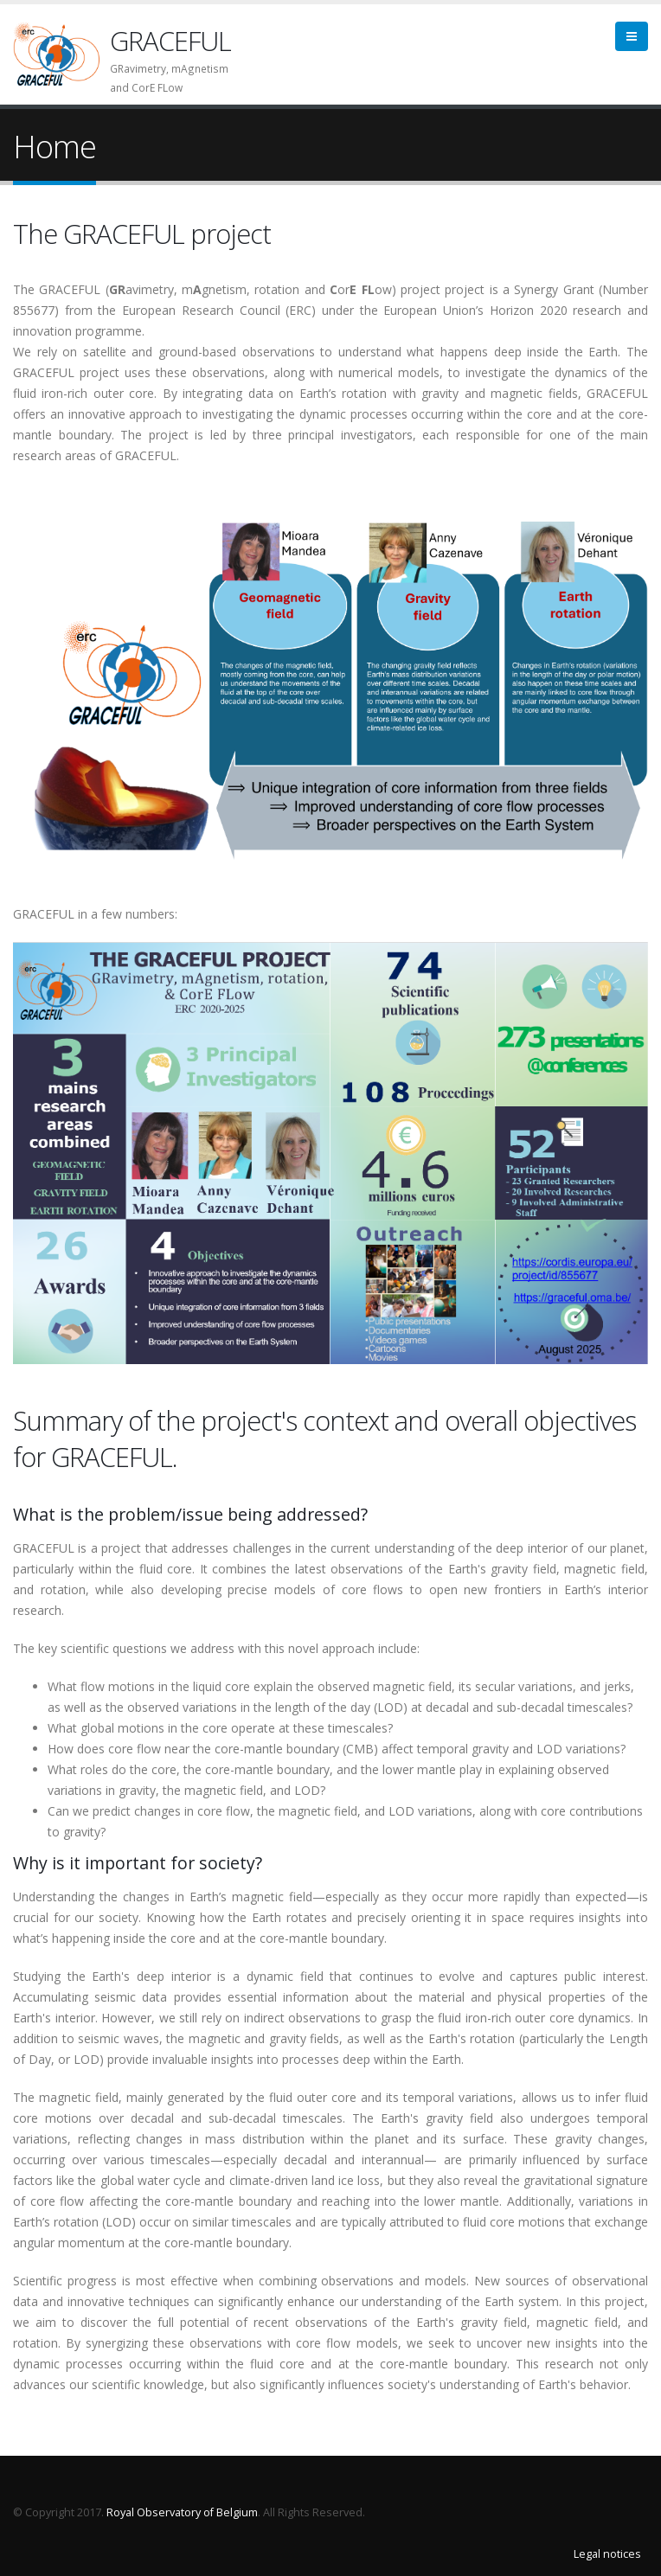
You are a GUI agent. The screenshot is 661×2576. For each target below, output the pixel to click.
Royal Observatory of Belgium (182, 2512)
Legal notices (607, 2554)
